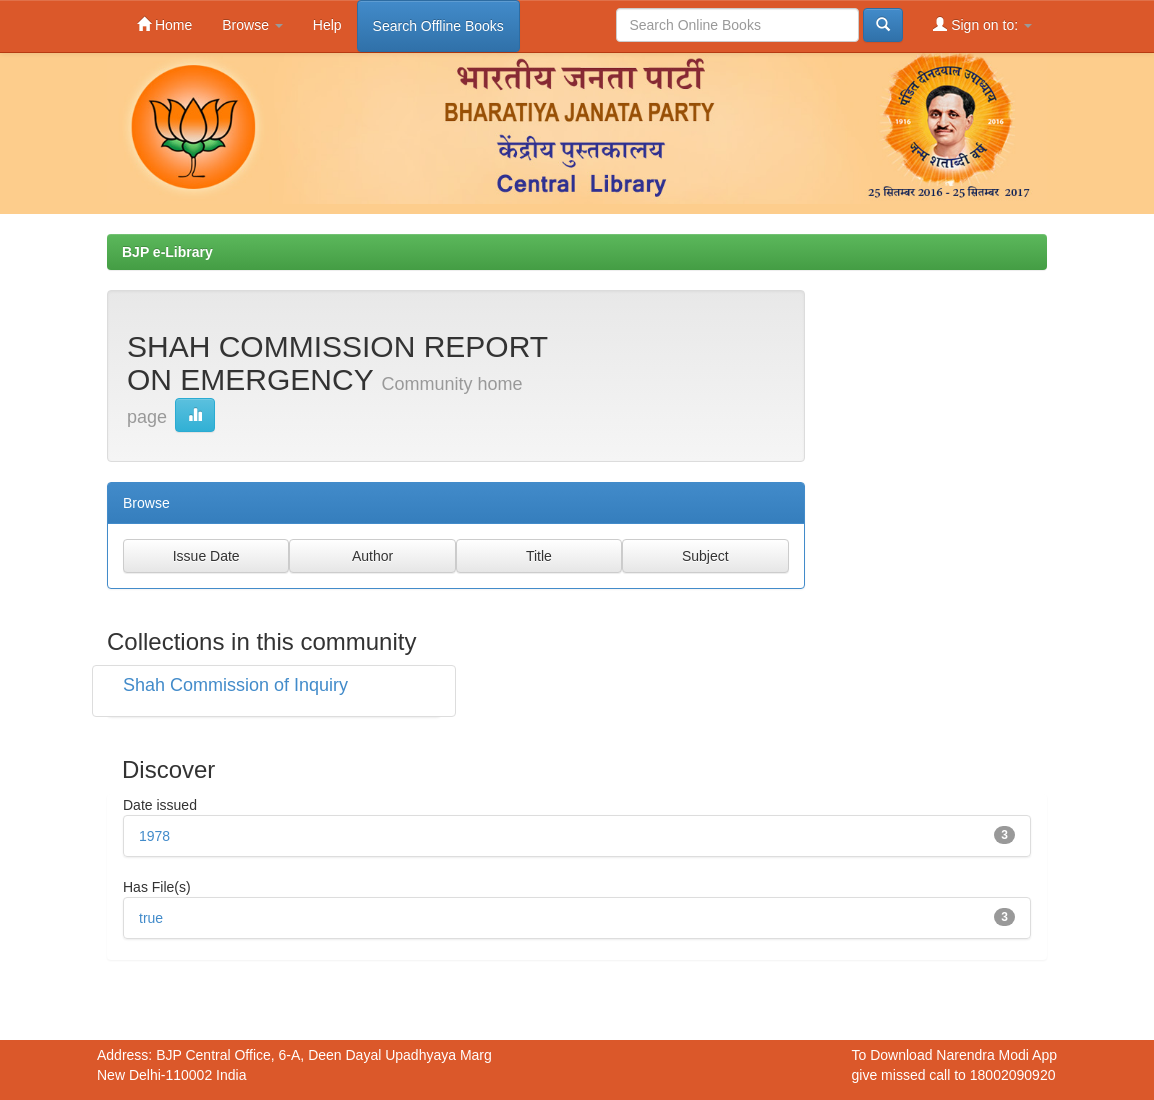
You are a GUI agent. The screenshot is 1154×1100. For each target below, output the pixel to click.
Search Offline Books (438, 26)
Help (327, 25)
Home (164, 24)
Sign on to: (982, 24)
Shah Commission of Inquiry (235, 685)
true (151, 918)
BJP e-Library (167, 252)
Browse (252, 25)
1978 (154, 836)
